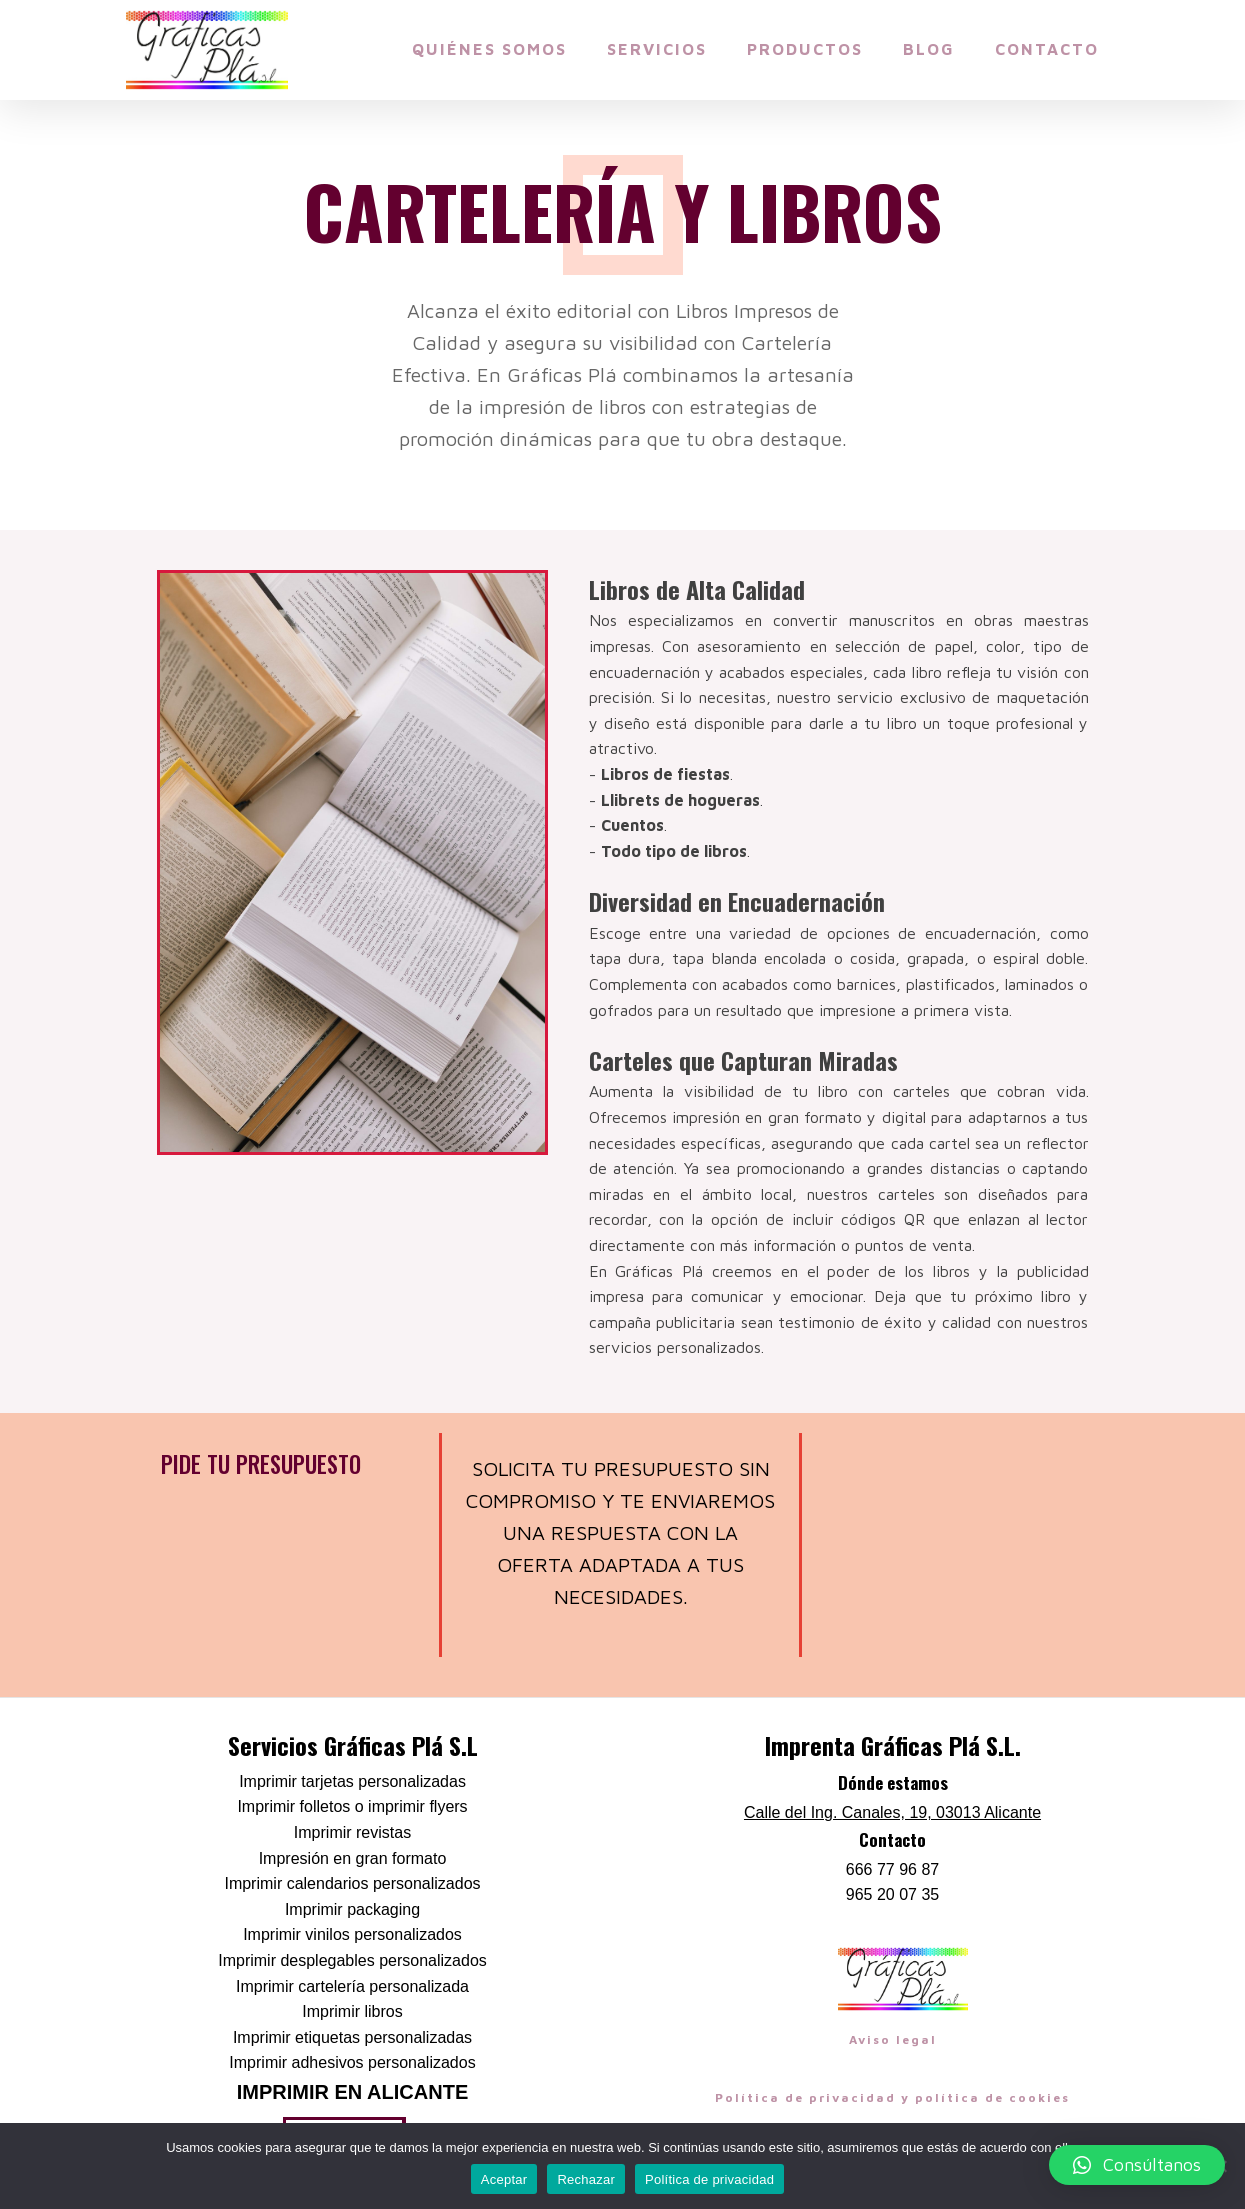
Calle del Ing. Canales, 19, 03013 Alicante (892, 1812)
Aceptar (504, 2179)
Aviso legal (893, 2039)
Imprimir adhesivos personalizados (352, 2062)
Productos (805, 49)
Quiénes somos (489, 49)
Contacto (1047, 49)
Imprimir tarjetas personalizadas (352, 1781)
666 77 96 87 (892, 1869)
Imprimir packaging (352, 1909)
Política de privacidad (709, 2179)
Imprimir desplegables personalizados (352, 1960)
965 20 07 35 (892, 1894)
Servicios (657, 49)
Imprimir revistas (352, 1832)
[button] (1137, 2165)
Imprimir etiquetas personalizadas (352, 2037)
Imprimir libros (352, 2011)
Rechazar (586, 2179)
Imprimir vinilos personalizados (352, 1934)
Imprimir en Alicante (352, 2092)
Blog (929, 49)
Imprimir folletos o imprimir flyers (352, 1806)
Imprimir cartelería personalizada (352, 1986)
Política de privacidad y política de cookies (892, 2097)
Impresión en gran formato (353, 1858)
